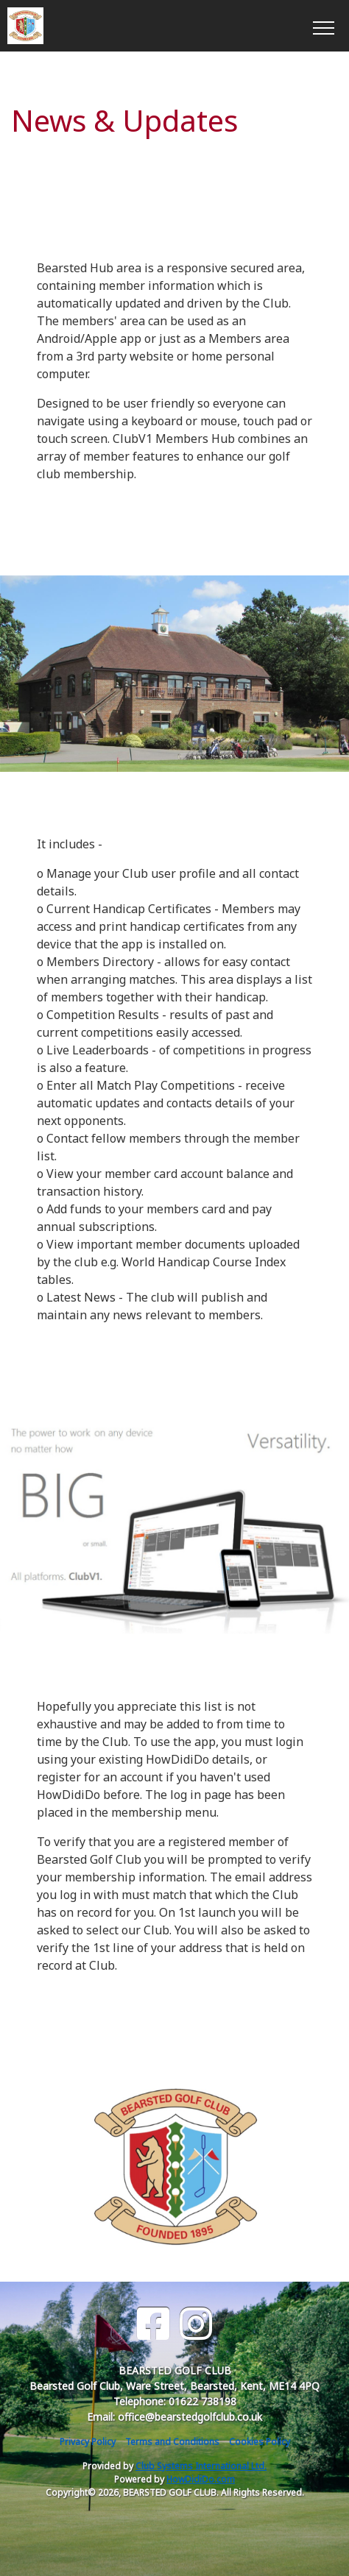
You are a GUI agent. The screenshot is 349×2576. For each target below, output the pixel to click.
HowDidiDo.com (200, 2479)
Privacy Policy (88, 2441)
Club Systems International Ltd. (201, 2466)
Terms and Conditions (172, 2441)
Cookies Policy (259, 2441)
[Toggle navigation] (323, 26)
